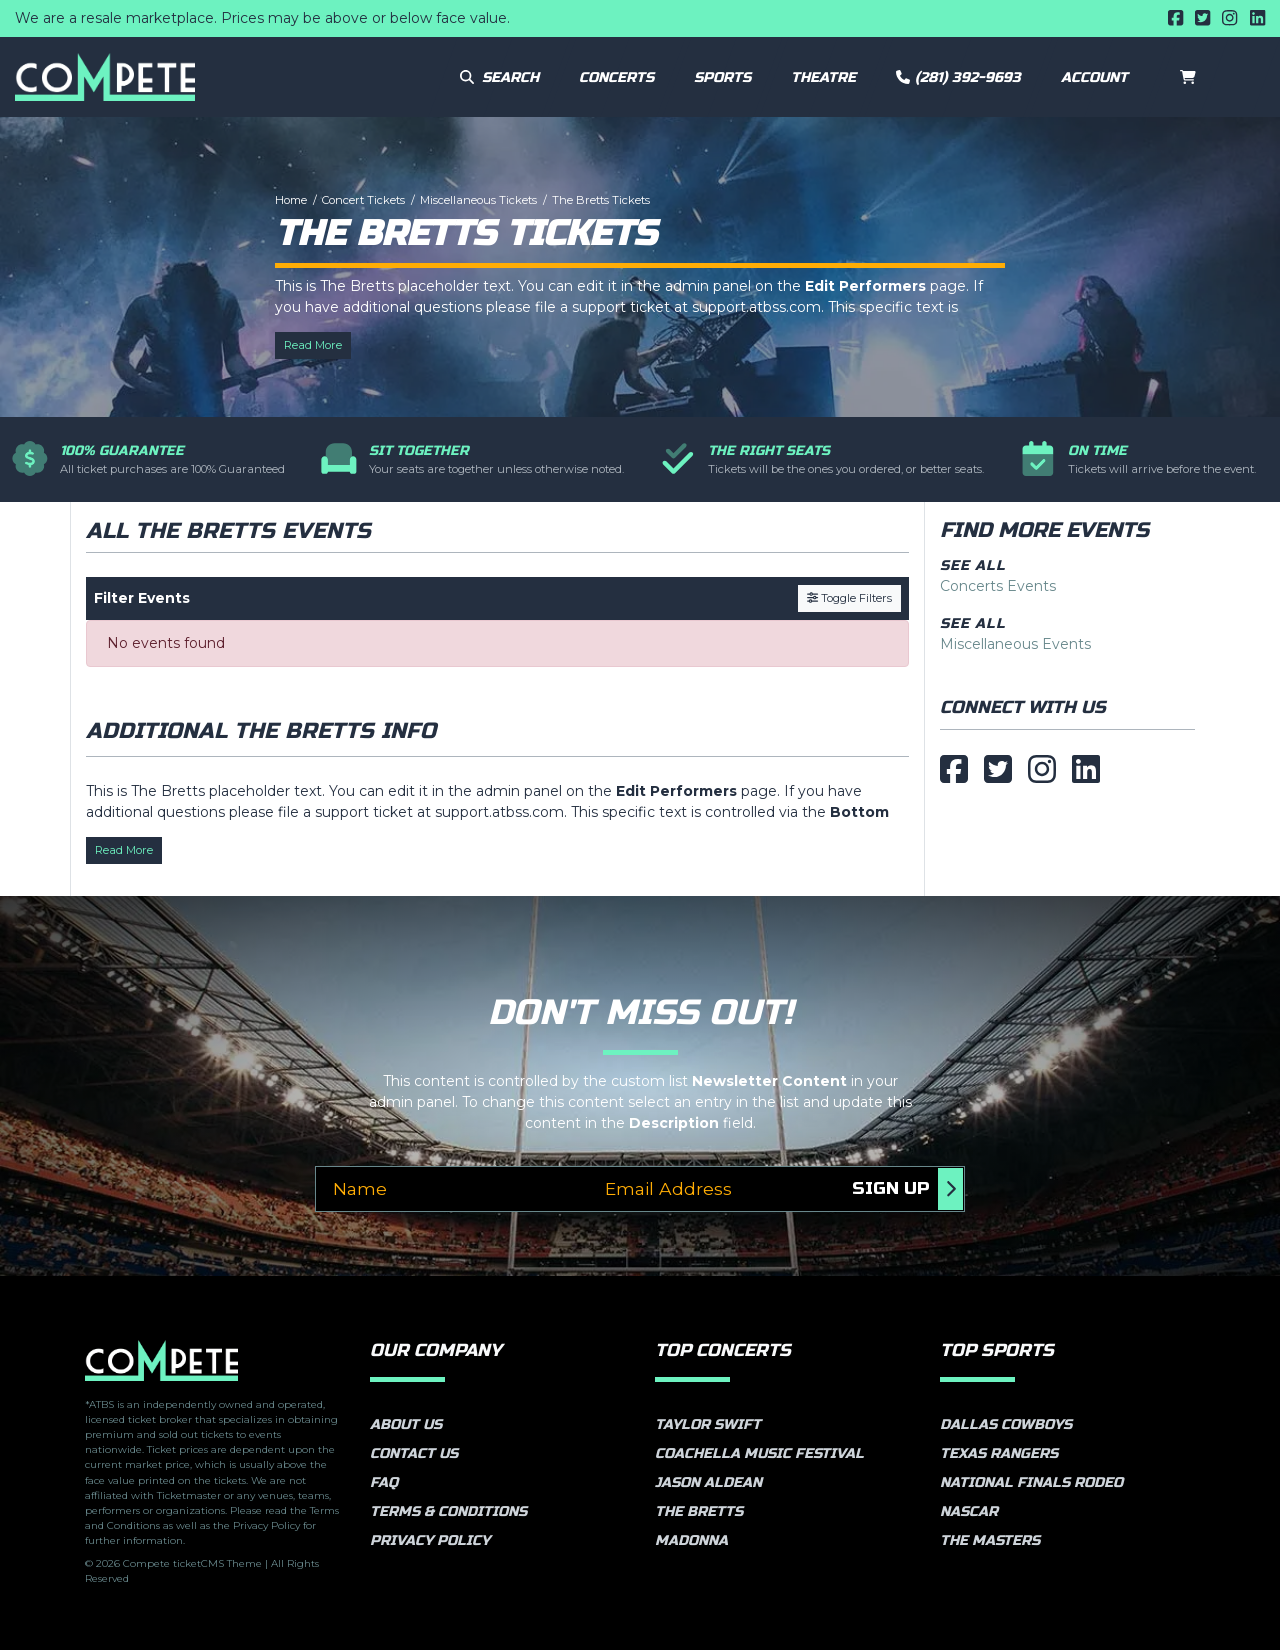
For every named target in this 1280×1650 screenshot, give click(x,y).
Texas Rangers (999, 1453)
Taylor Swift (708, 1424)
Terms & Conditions (448, 1511)
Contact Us (414, 1453)
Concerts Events (998, 586)
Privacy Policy (430, 1540)
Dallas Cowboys (1006, 1424)
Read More (313, 345)
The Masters (990, 1540)
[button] (1100, 77)
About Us (406, 1424)
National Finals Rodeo (1031, 1482)
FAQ (384, 1482)
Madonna (691, 1540)
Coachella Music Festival (759, 1453)
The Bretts (699, 1511)
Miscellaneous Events (1015, 644)
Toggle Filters (849, 598)
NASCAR (969, 1511)
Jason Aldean (708, 1482)
